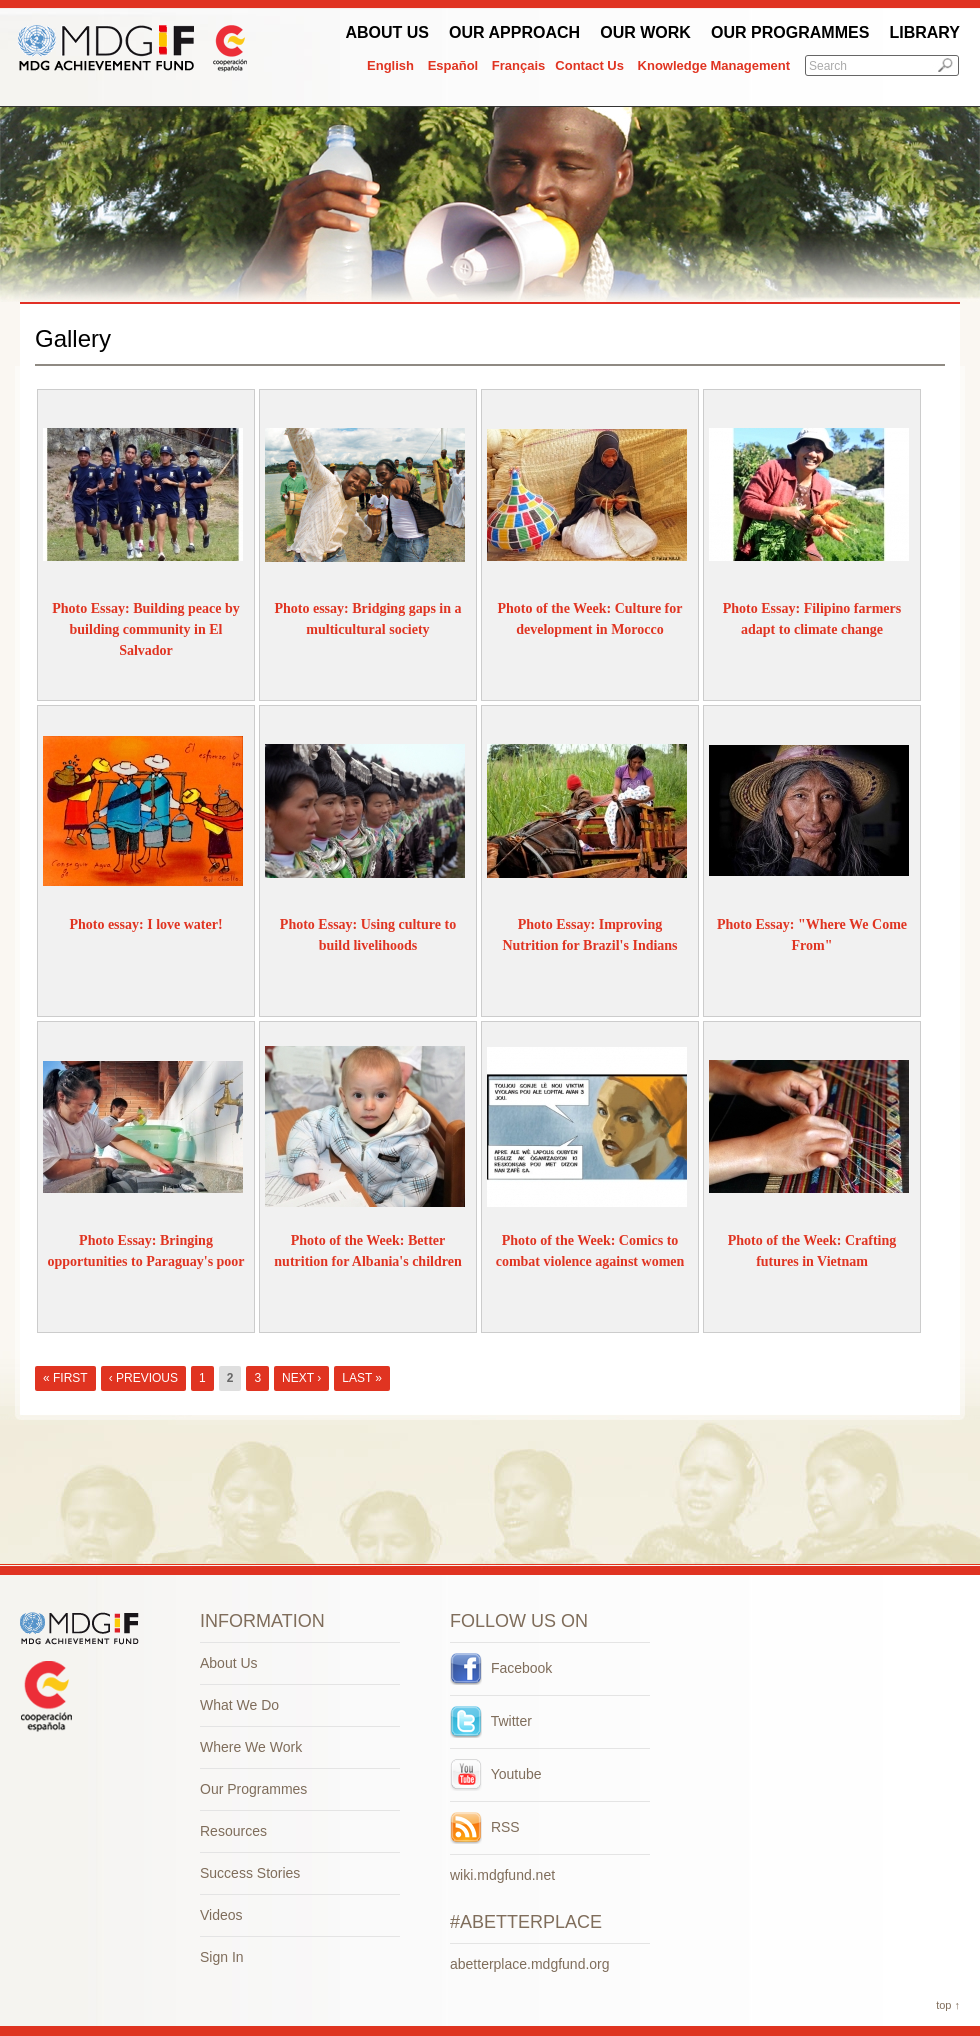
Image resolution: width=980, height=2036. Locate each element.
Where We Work (251, 1747)
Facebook (501, 1668)
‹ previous (143, 1378)
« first (65, 1378)
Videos (221, 1915)
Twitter (491, 1721)
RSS (485, 1827)
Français (518, 65)
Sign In (222, 1957)
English (390, 65)
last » (362, 1378)
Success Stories (250, 1873)
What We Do (239, 1705)
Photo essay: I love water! (145, 924)
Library (924, 32)
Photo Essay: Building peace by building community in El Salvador (145, 629)
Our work (645, 32)
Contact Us (589, 65)
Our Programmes (790, 32)
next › (301, 1378)
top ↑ (948, 2005)
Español (453, 65)
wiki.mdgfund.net (502, 1875)
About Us (387, 32)
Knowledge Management (714, 65)
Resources (233, 1831)
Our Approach (514, 32)
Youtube (496, 1774)
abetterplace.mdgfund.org (530, 1964)
